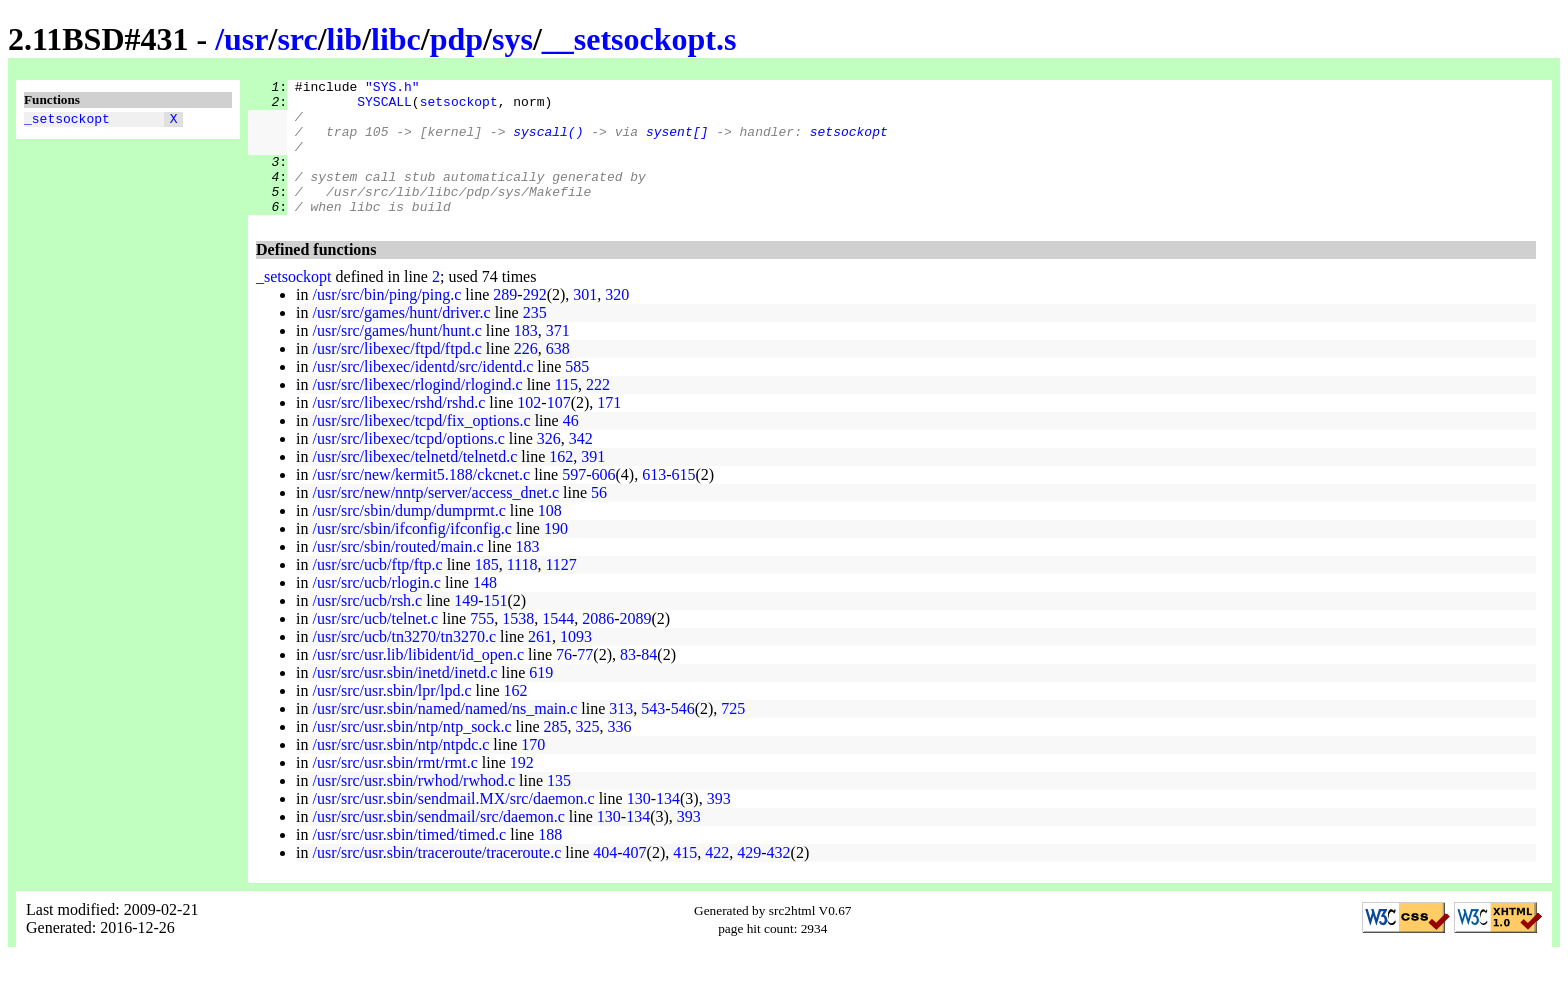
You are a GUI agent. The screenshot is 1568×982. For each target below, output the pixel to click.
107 (559, 429)
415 (685, 879)
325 (588, 753)
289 (505, 321)
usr (246, 39)
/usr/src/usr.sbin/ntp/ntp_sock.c (411, 753)
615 (683, 501)
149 (466, 627)
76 (564, 681)
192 (522, 789)
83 (628, 681)
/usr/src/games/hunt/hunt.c (396, 357)
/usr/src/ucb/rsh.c (367, 627)
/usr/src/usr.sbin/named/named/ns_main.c (444, 735)
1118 (522, 591)
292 (535, 321)
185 (487, 591)
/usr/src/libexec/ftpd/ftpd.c (396, 375)
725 (733, 735)
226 (526, 375)
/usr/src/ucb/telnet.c (375, 645)
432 (779, 879)
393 (719, 825)
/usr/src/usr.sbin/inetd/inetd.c (404, 699)
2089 (636, 645)
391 (593, 483)
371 (558, 357)
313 (621, 735)
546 (683, 735)
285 (556, 753)
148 (485, 609)
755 (482, 645)
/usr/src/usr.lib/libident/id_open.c (418, 681)
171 (609, 429)
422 (717, 879)
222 (598, 411)
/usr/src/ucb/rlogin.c (376, 609)
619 (541, 699)
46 (571, 447)
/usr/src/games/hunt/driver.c (401, 339)
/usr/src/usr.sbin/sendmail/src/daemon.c (438, 843)
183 (526, 357)
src (297, 39)
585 (577, 393)
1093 (576, 663)
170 (533, 771)
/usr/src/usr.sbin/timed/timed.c (409, 861)
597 (574, 501)
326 (549, 465)
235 (535, 339)
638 (558, 375)
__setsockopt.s (639, 39)
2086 (598, 645)
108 (550, 537)
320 (617, 321)
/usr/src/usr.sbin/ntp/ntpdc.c (400, 771)
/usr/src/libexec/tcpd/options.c (408, 465)
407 (635, 879)
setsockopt (459, 107)
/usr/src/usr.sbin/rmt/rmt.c (394, 789)
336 (620, 753)
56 (599, 519)
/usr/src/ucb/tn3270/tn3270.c (404, 663)
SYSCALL (384, 107)
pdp (456, 39)
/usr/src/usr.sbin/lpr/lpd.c (391, 717)
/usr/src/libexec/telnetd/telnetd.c (414, 483)
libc (396, 39)
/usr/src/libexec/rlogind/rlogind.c (417, 411)
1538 (518, 645)
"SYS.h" (392, 89)
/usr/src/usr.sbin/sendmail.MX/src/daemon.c (453, 825)
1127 (560, 591)
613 (654, 501)
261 (540, 663)
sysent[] (677, 143)
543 (653, 735)
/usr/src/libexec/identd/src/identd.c (422, 393)
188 (550, 861)
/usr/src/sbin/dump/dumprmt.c (408, 537)
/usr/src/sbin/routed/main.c (397, 573)
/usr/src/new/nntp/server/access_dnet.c (435, 519)
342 (581, 465)
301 (585, 321)
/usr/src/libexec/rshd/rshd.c (398, 429)
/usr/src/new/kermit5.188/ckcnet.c (421, 501)
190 (556, 555)
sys (512, 39)
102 (529, 429)
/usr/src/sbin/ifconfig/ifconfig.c (412, 555)
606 (604, 501)
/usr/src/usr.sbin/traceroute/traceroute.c (436, 879)
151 (496, 627)
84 (649, 681)
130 (639, 825)
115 (566, 411)
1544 (558, 645)
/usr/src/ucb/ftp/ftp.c (377, 591)
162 (561, 483)
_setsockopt (67, 121)
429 (749, 879)
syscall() (548, 143)
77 (585, 681)
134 (668, 825)
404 (605, 879)
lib (345, 39)
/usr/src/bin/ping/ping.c (386, 321)
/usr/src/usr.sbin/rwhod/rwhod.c (413, 807)
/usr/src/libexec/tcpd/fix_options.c (421, 447)
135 (559, 807)
